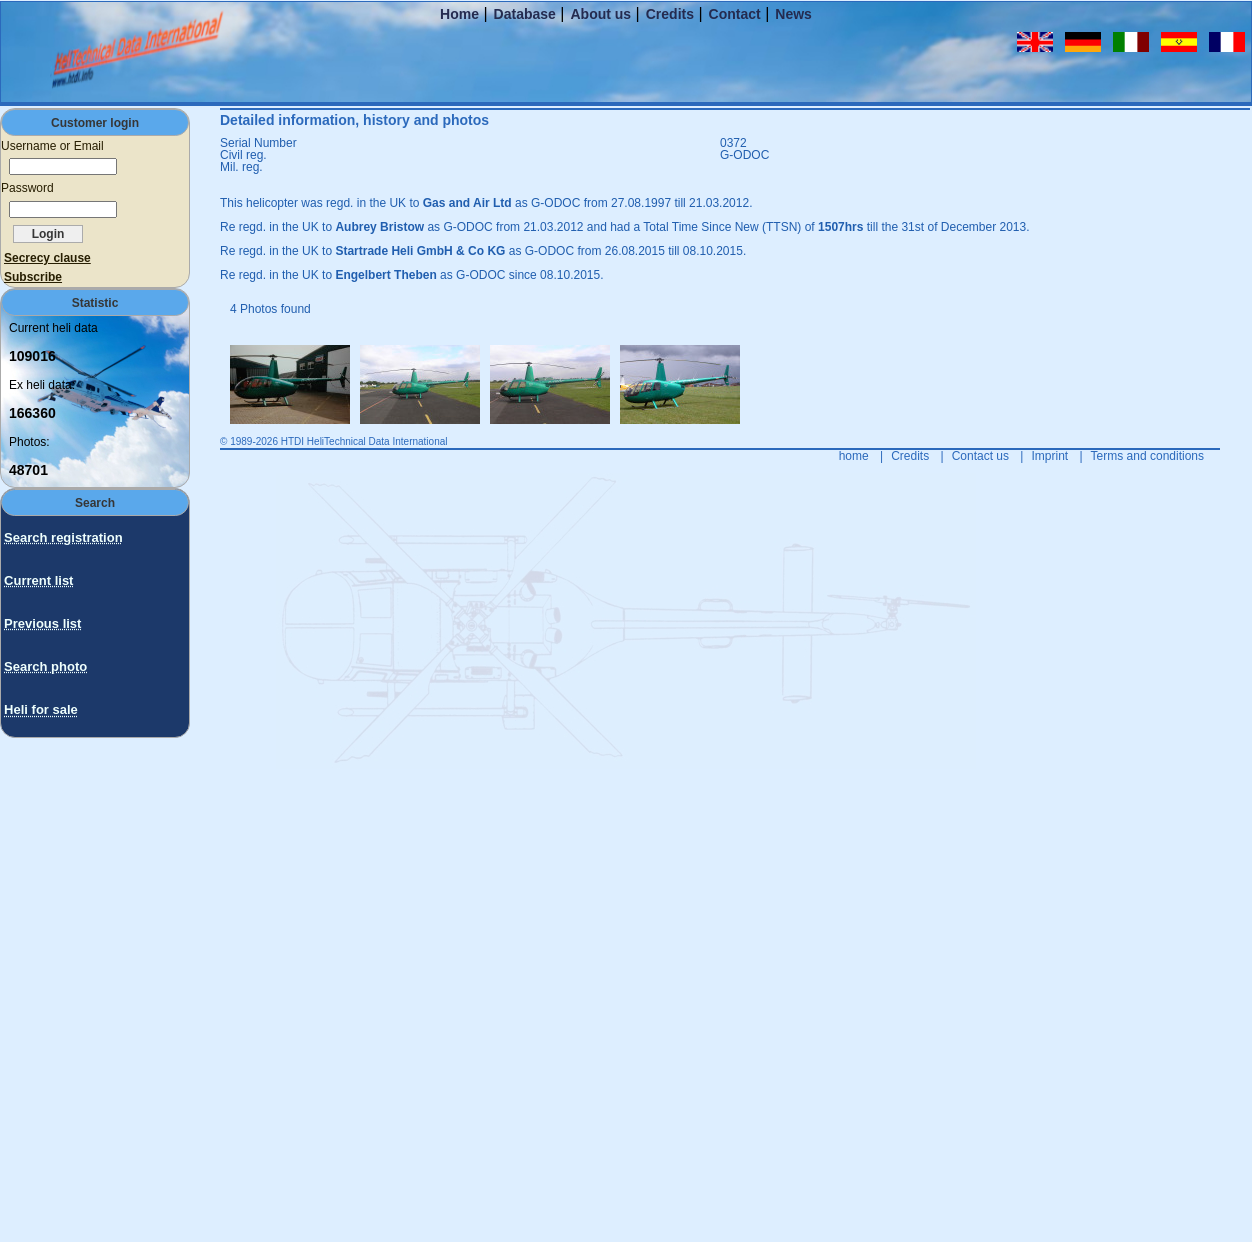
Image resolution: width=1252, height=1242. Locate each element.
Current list (38, 580)
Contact (735, 14)
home (854, 456)
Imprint (1049, 456)
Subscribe (33, 277)
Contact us (980, 456)
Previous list (42, 623)
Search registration (63, 537)
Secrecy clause (47, 258)
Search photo (45, 666)
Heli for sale (41, 709)
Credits (670, 14)
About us (600, 14)
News (793, 14)
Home (459, 14)
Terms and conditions (1147, 456)
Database (525, 14)
